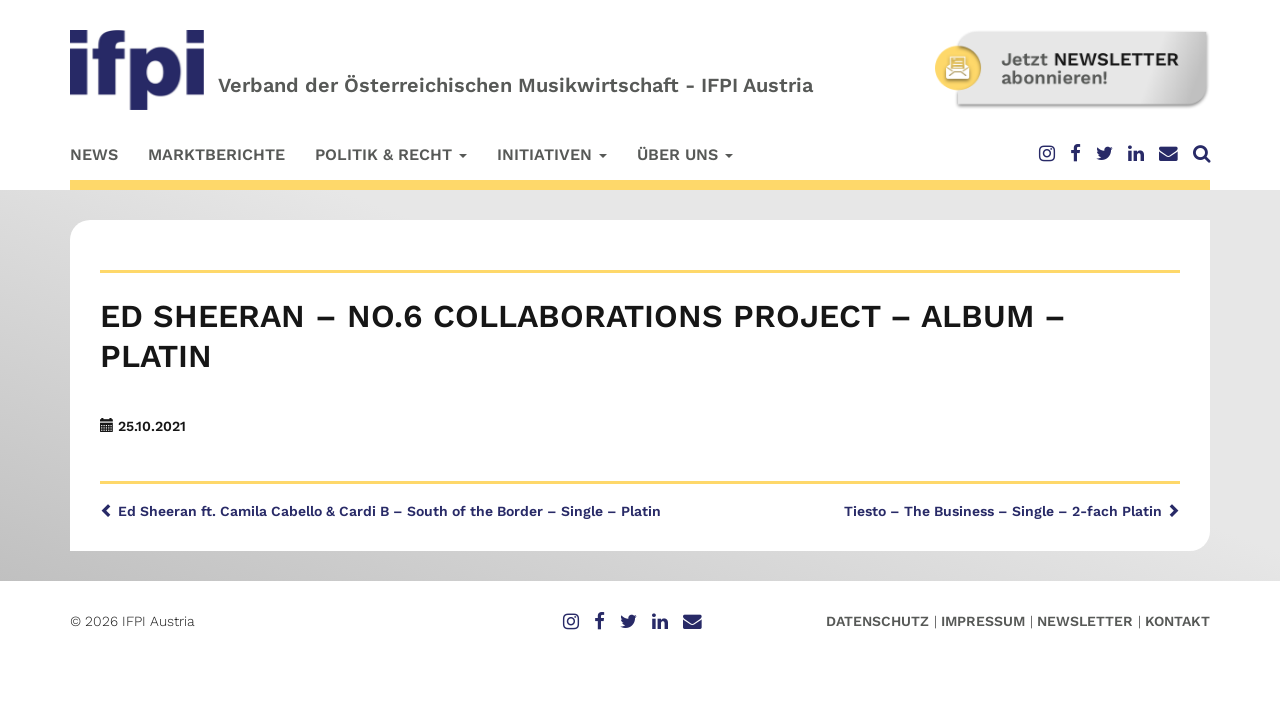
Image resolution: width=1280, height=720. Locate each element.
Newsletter (1085, 621)
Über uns (685, 154)
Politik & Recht (391, 154)
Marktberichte (216, 154)
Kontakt (1177, 621)
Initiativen (552, 154)
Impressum (983, 621)
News (94, 154)
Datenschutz (877, 621)
